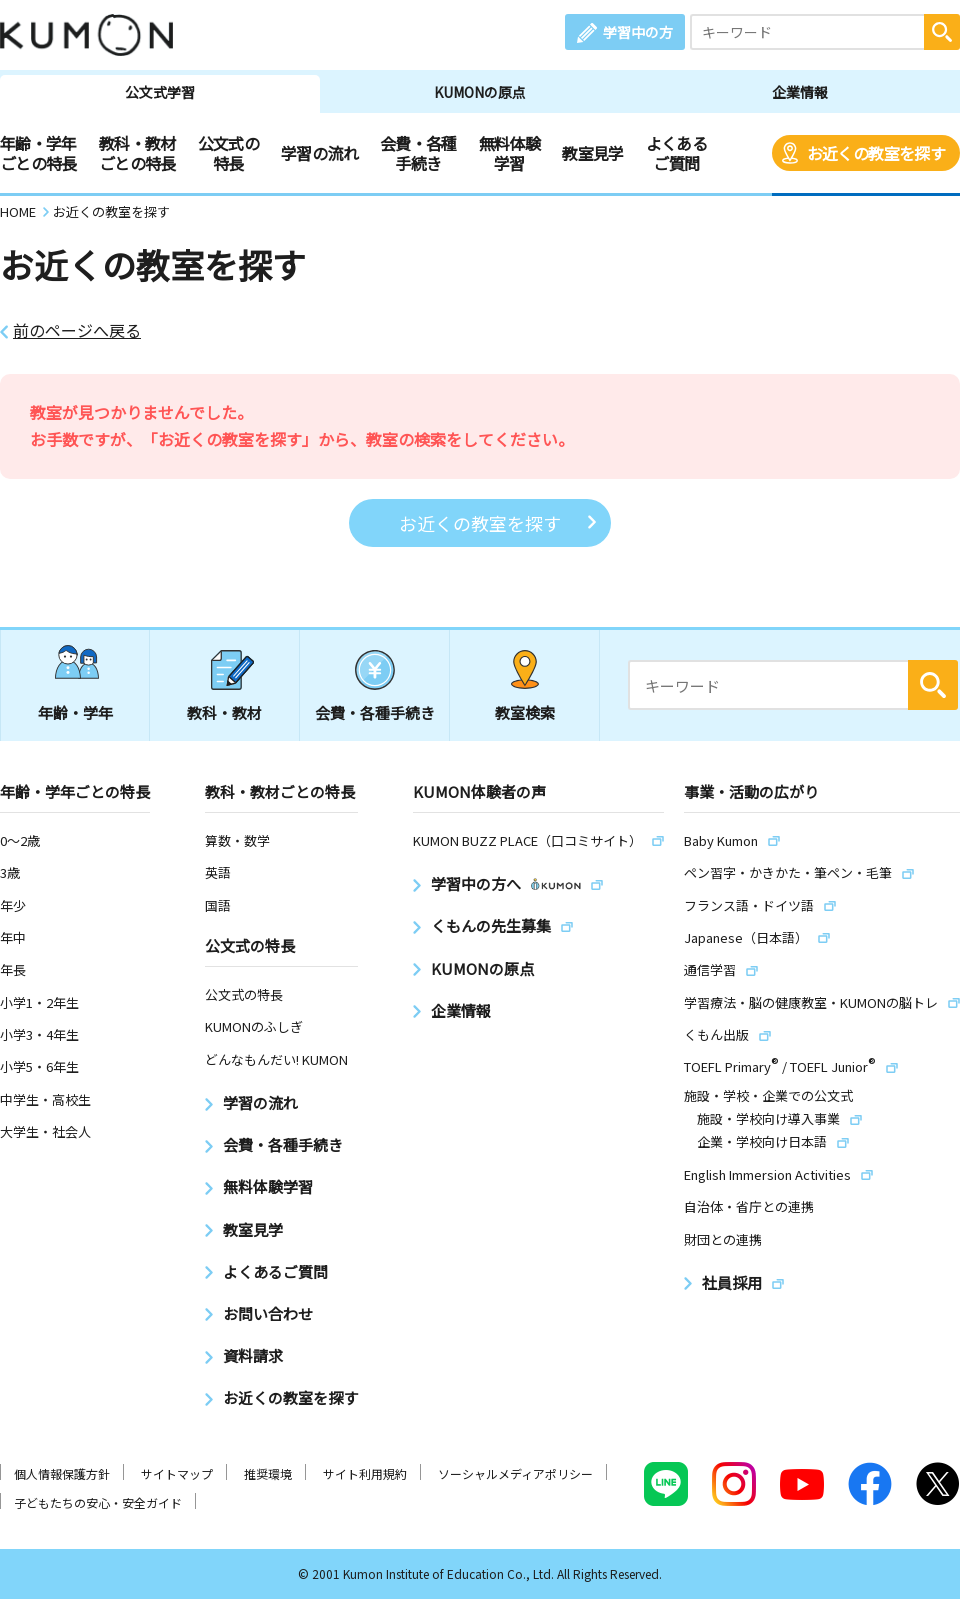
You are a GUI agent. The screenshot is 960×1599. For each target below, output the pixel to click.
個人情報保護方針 (62, 1473)
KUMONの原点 (480, 92)
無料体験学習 (509, 153)
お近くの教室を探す (876, 153)
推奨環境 (268, 1473)
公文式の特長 (228, 153)
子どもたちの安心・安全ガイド (98, 1502)
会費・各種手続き (418, 153)
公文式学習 (160, 92)
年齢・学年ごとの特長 (38, 153)
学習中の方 (638, 32)
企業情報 (800, 92)
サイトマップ (177, 1473)
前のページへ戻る (77, 330)
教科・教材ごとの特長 (137, 153)
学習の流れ (319, 153)
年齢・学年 (75, 712)
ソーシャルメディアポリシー (515, 1473)
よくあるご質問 (676, 153)
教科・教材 (224, 712)
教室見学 (592, 153)
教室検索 (525, 712)
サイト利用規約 (365, 1473)
